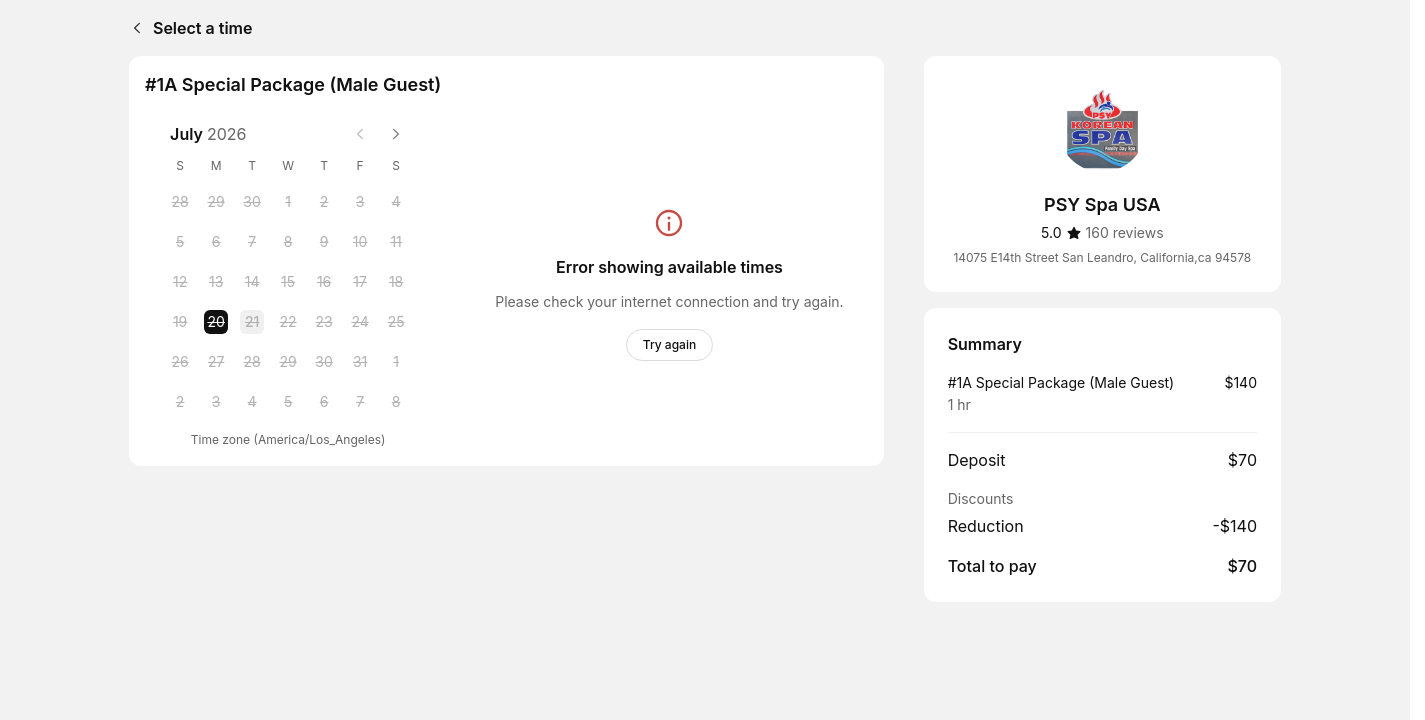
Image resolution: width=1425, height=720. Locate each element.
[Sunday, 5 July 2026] (180, 242)
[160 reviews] (1125, 233)
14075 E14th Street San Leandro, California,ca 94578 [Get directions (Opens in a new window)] (1102, 257)
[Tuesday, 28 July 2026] (252, 362)
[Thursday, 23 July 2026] (324, 322)
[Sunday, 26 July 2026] (180, 362)
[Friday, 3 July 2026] (360, 202)
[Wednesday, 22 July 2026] (288, 322)
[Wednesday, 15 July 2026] (288, 282)
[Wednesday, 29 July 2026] (288, 362)
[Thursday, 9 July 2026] (324, 242)
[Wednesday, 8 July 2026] (288, 242)
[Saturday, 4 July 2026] (396, 202)
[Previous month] (360, 134)
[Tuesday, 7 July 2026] (252, 242)
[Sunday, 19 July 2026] (180, 322)
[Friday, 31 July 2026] (360, 362)
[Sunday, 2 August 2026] (180, 402)
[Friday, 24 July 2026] (360, 322)
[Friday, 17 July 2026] (360, 282)
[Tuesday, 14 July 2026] (252, 282)
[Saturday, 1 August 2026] (396, 362)
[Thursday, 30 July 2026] (324, 362)
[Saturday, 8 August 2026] (396, 402)
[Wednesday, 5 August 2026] (288, 402)
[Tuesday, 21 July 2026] (252, 322)
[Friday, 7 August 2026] (360, 402)
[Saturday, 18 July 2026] (396, 282)
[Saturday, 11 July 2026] (396, 242)
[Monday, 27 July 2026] (216, 362)
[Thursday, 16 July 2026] (324, 282)
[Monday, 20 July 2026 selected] (216, 322)
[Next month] (396, 134)
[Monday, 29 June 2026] (216, 202)
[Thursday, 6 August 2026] (324, 402)
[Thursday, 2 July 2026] (324, 202)
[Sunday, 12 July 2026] (180, 282)
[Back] (133, 28)
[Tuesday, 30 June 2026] (252, 202)
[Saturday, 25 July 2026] (396, 322)
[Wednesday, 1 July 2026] (288, 202)
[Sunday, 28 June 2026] (180, 202)
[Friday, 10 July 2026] (360, 242)
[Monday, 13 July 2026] (216, 282)
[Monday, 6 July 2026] (216, 242)
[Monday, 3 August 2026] (216, 402)
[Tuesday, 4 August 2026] (252, 402)
